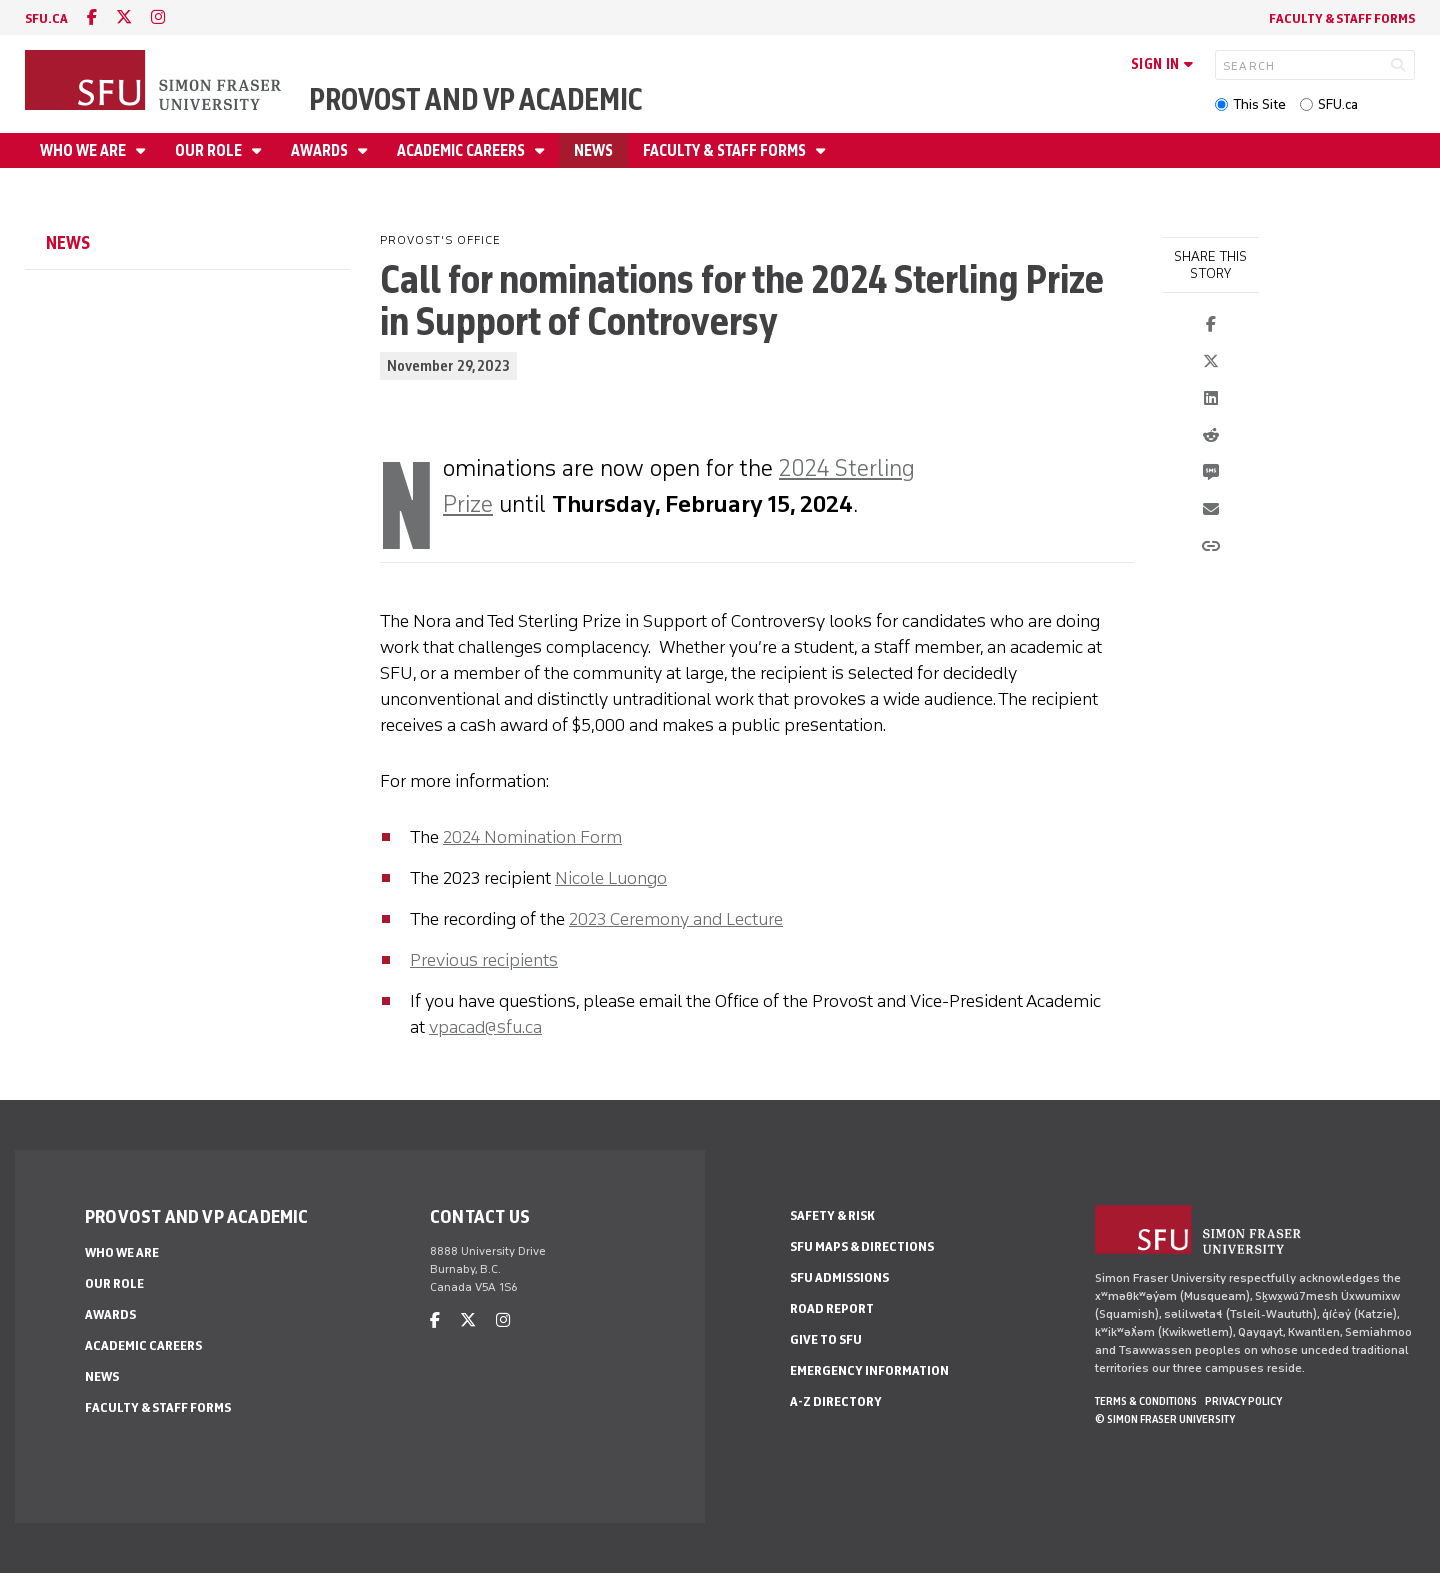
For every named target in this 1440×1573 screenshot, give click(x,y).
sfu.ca (46, 18)
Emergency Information (869, 1370)
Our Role (210, 150)
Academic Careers (462, 150)
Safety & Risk (832, 1215)
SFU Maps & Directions (862, 1246)
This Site (1259, 104)
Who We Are (84, 150)
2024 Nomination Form (532, 837)
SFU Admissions (839, 1277)
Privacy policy (1243, 1401)
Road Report (832, 1308)
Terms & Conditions (1146, 1401)
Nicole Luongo (611, 878)
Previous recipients (484, 960)
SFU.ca (1338, 104)
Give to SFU (826, 1339)
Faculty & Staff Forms (1342, 18)
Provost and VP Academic (475, 99)
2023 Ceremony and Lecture (676, 919)
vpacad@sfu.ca (485, 1027)
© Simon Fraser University (1165, 1419)
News (593, 150)
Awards (321, 150)
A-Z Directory (836, 1401)
